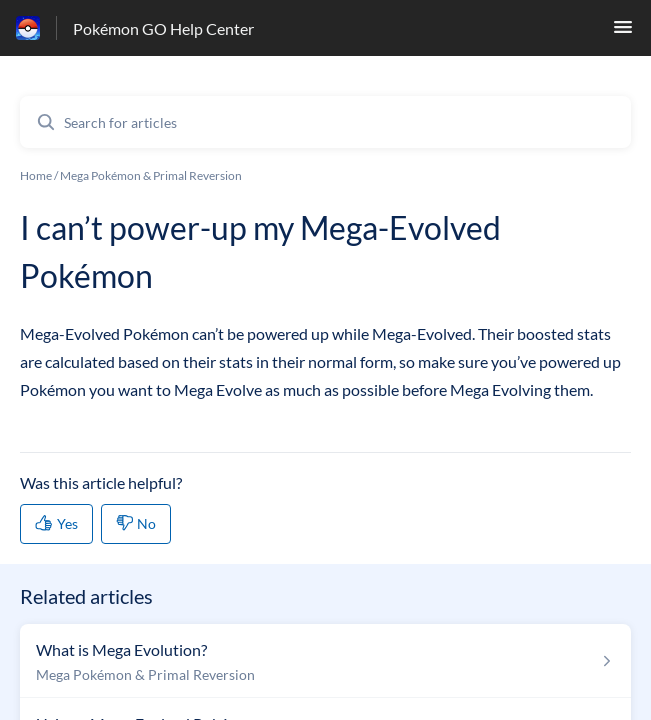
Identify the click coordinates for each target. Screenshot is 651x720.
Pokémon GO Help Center (163, 28)
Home (36, 175)
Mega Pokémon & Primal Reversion (151, 175)
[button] (623, 32)
